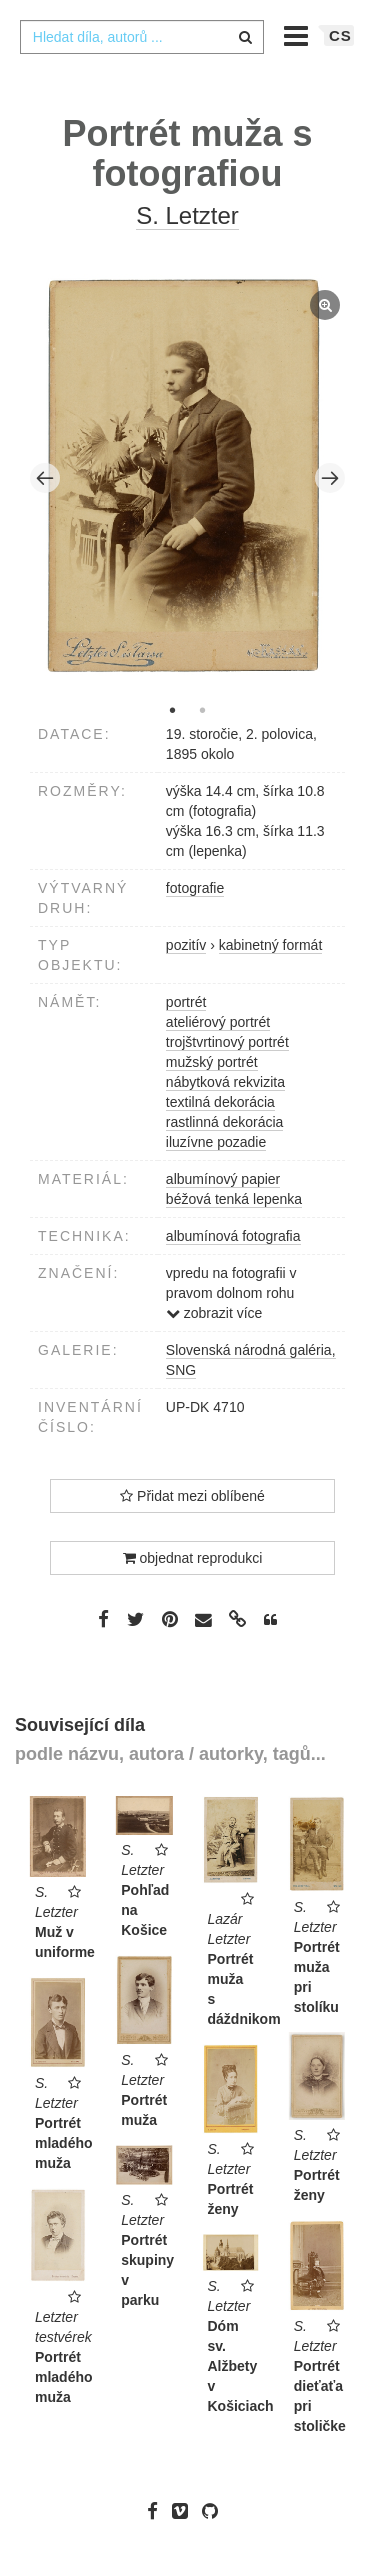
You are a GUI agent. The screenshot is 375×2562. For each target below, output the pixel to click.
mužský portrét (212, 1062)
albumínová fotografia (233, 1236)
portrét (186, 1002)
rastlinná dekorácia (225, 1122)
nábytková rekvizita (225, 1082)
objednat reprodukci (193, 1558)
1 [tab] (173, 710)
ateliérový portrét (218, 1022)
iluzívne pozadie (216, 1142)
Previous (45, 478)
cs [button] (340, 35)
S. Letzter (187, 215)
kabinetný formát (271, 945)
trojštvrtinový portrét (227, 1042)
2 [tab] (203, 710)
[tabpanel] (188, 478)
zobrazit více (214, 1313)
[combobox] (142, 37)
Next (330, 478)
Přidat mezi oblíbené (192, 1496)
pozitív (186, 945)
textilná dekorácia (220, 1102)
